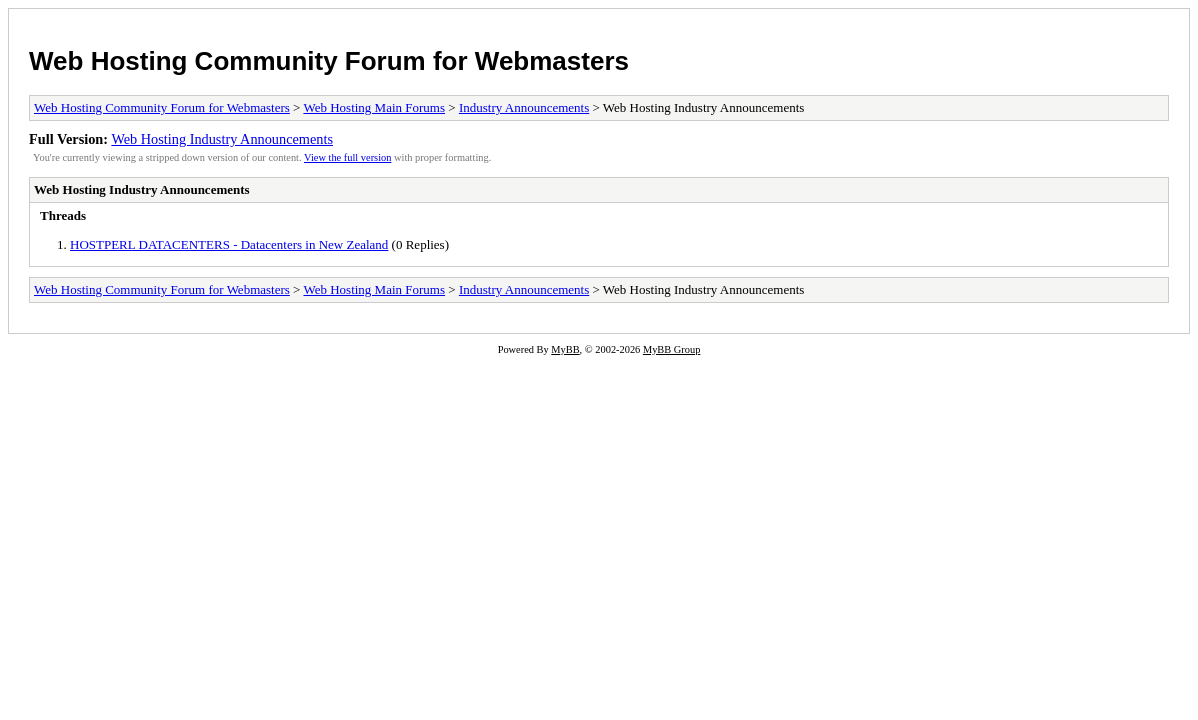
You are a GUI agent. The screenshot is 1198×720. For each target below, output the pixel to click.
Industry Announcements (524, 107)
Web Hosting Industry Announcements (222, 139)
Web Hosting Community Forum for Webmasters (329, 61)
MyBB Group (671, 349)
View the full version (347, 157)
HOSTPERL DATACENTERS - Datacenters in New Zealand (229, 244)
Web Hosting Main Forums (374, 107)
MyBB (565, 349)
